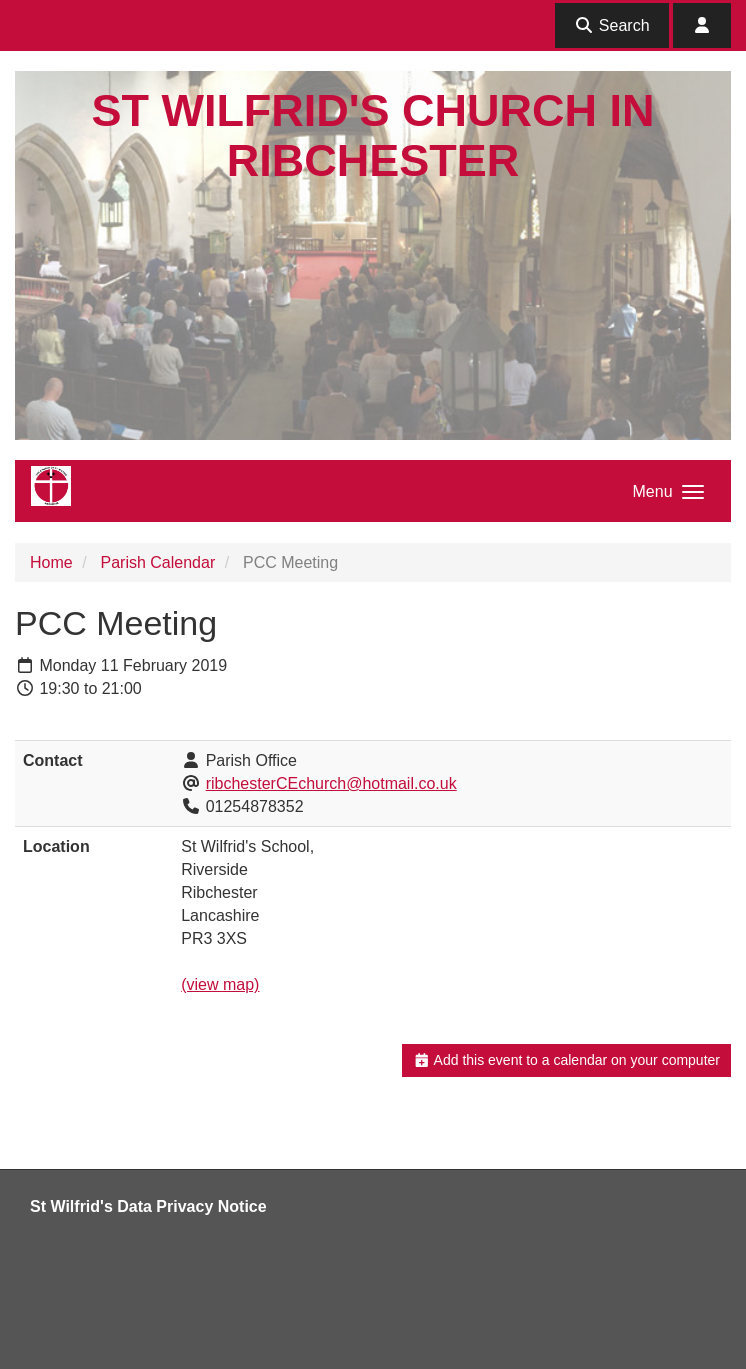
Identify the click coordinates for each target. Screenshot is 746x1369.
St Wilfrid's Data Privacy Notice (148, 1206)
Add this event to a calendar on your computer (566, 1060)
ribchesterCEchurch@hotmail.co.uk (331, 783)
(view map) (220, 984)
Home (51, 562)
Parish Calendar (157, 562)
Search (611, 25)
